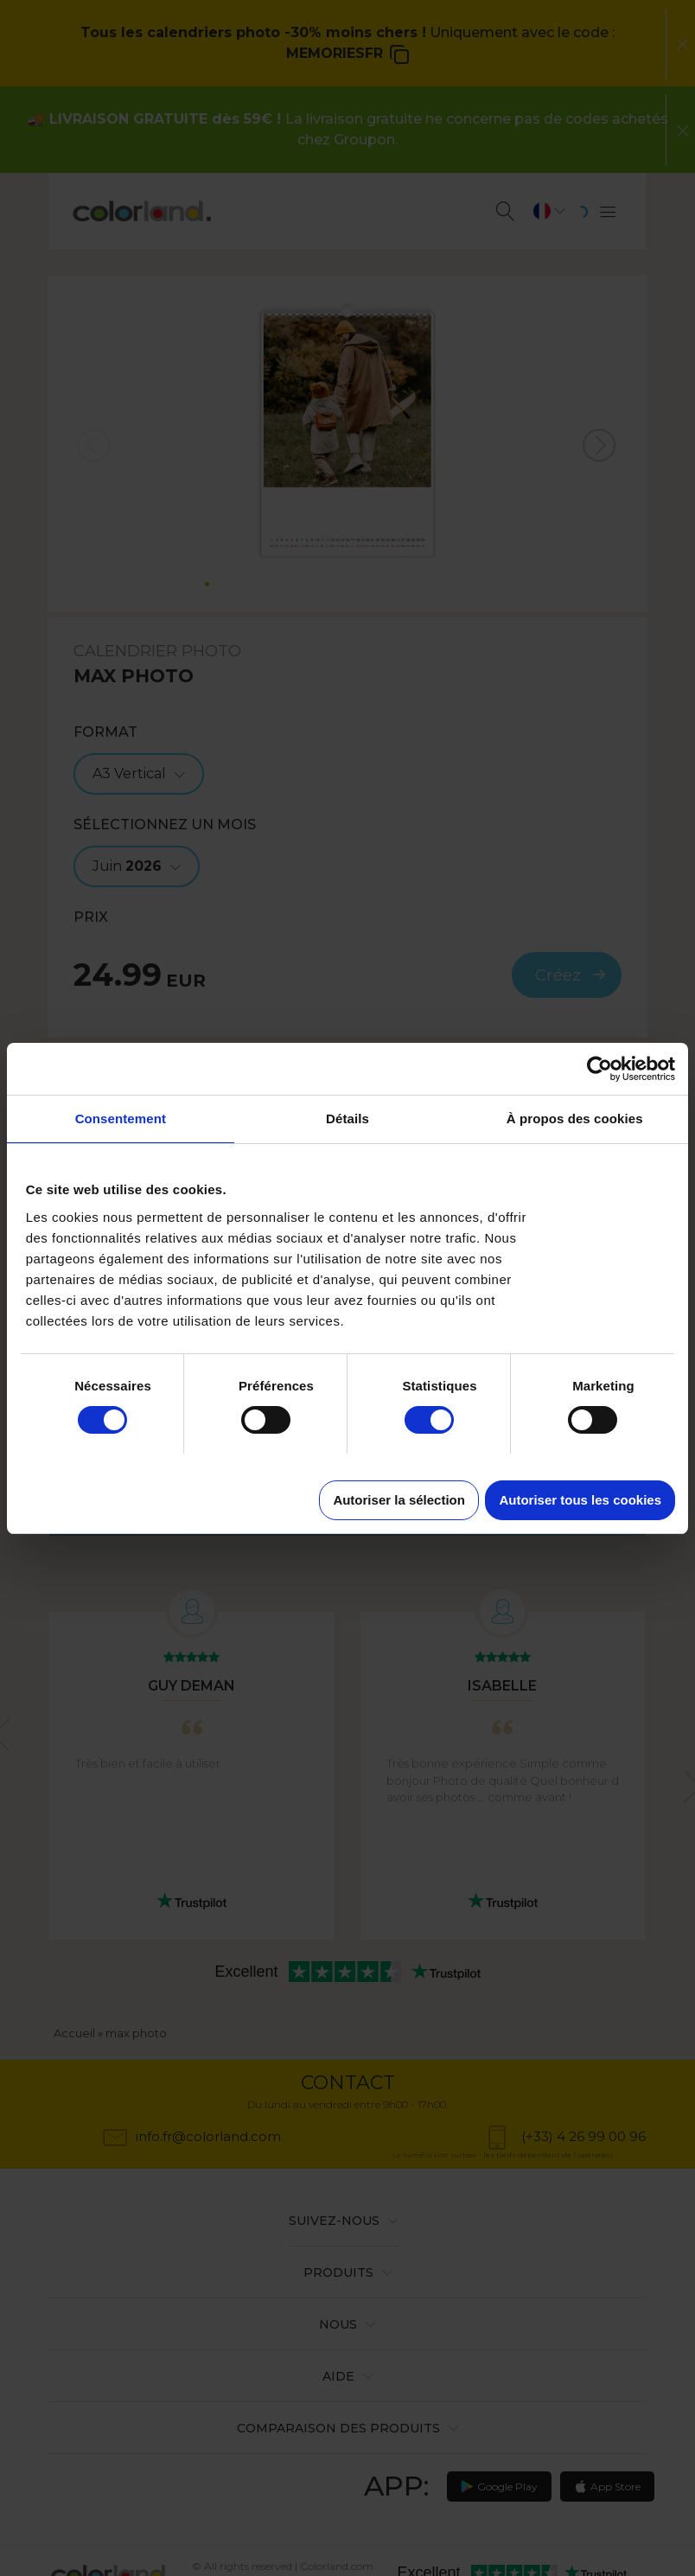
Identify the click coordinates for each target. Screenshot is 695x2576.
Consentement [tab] (120, 1118)
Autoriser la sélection (399, 1500)
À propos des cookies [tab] (575, 1118)
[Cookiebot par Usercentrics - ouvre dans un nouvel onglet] (599, 1069)
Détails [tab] (347, 1118)
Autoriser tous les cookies (580, 1500)
